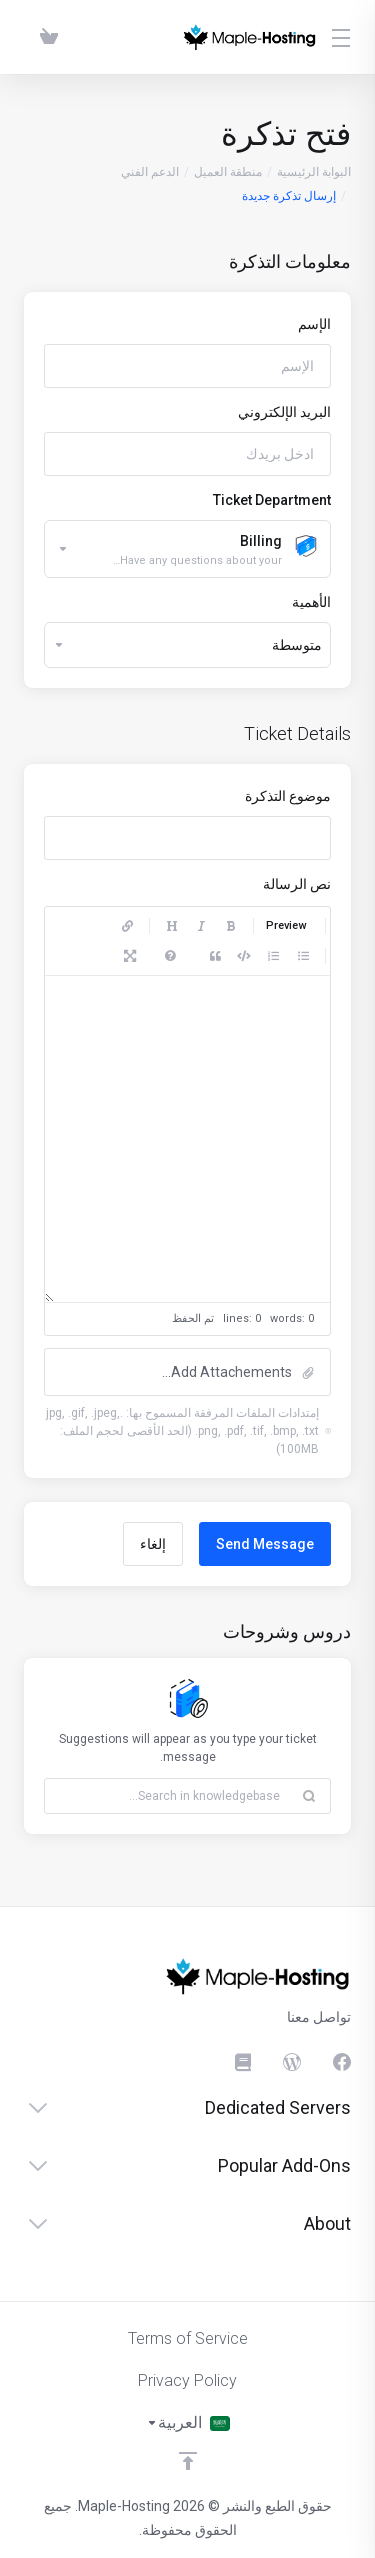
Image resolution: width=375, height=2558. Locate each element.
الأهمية (311, 602)
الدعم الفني (150, 172)
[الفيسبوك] (342, 2062)
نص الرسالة (297, 884)
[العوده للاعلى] (188, 2461)
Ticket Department (272, 500)
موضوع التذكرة (288, 796)
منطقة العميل (228, 172)
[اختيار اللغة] (188, 2423)
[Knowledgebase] (242, 2062)
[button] (187, 1372)
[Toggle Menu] (346, 37)
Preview (286, 925)
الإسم (314, 324)
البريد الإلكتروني (284, 412)
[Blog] (292, 2062)
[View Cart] (45, 37)
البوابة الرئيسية (314, 172)
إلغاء (153, 1544)
